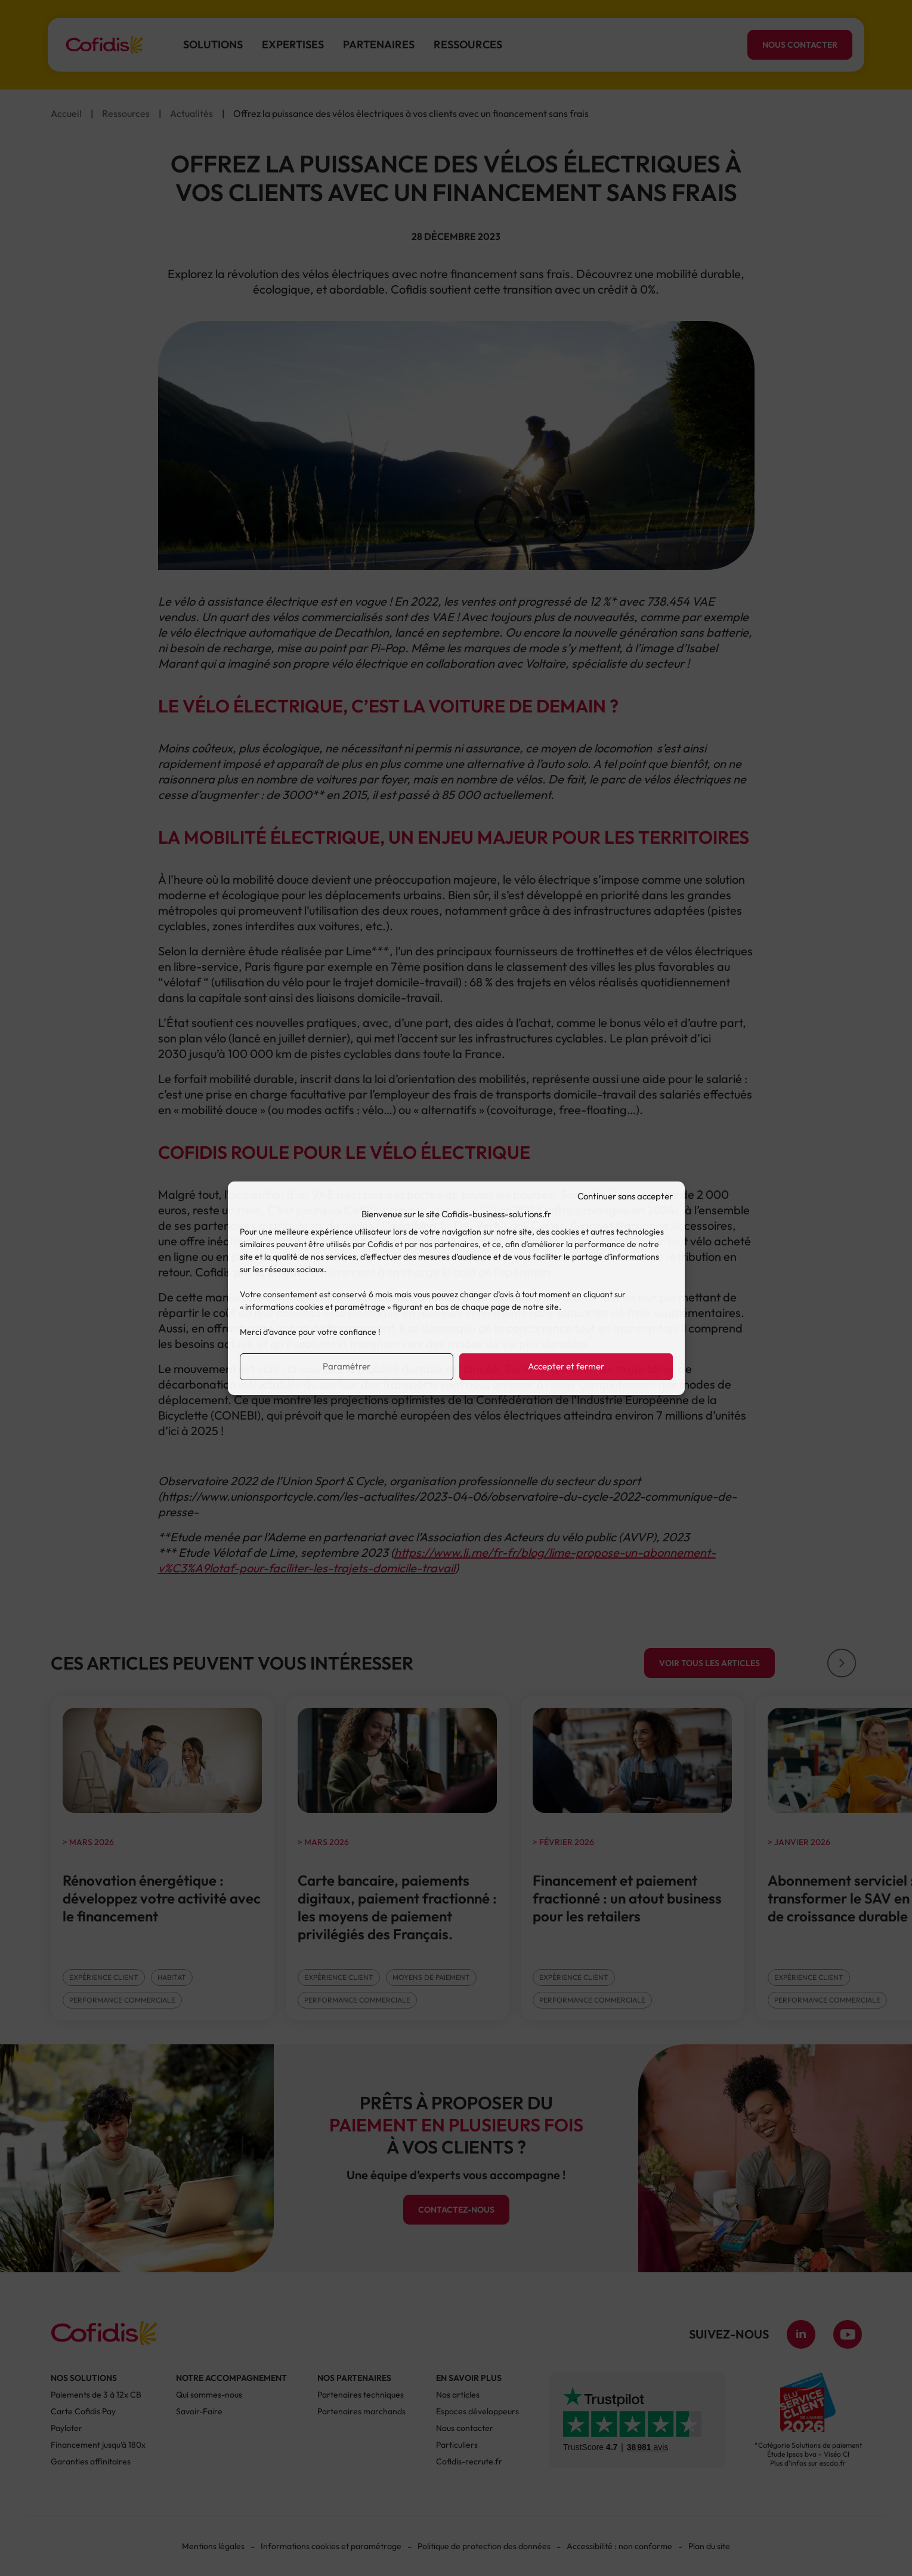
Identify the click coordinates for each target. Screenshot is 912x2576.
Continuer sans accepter (625, 1196)
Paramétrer (346, 1366)
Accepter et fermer (566, 1366)
